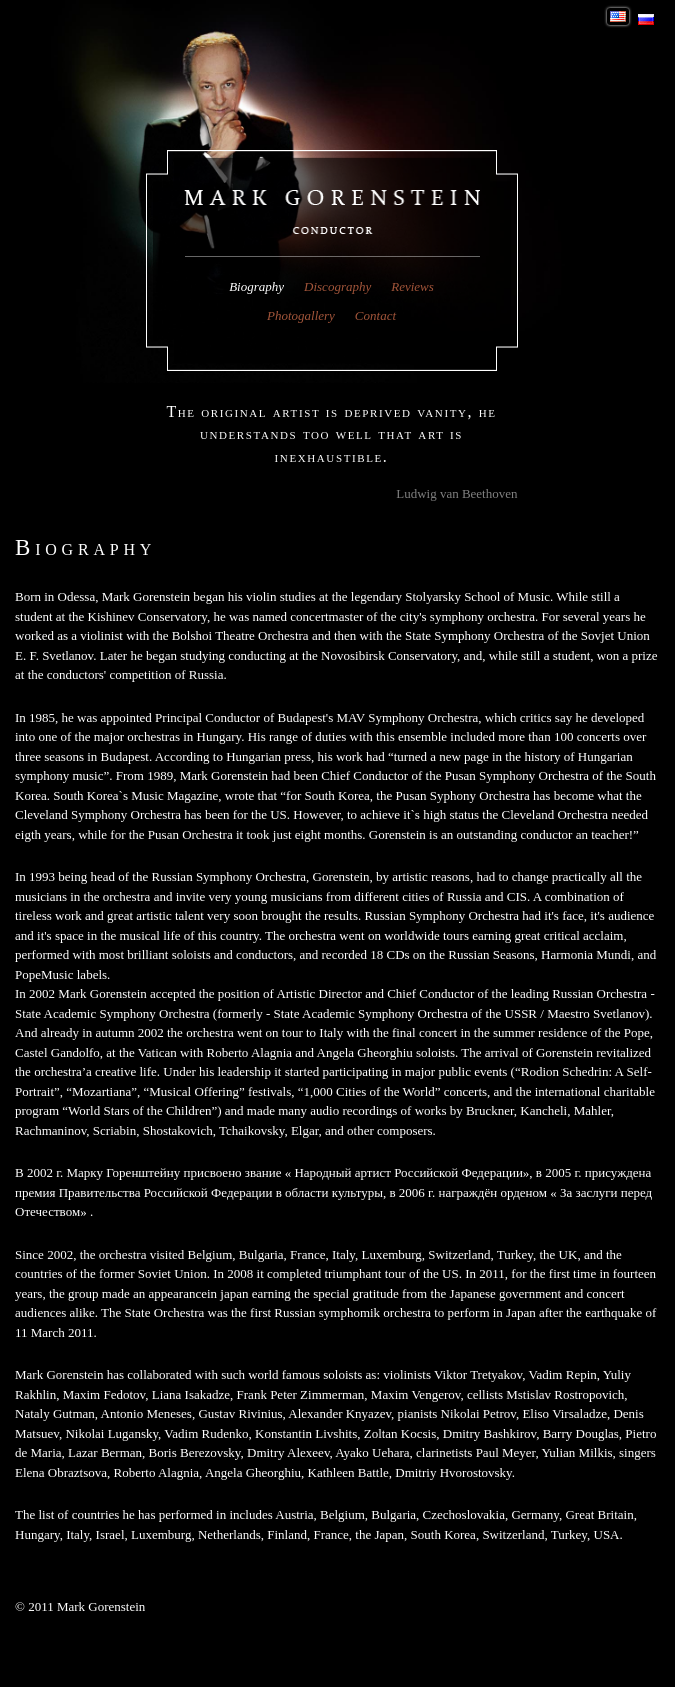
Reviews (412, 286)
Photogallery (301, 315)
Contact (375, 315)
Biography (256, 286)
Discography (337, 286)
